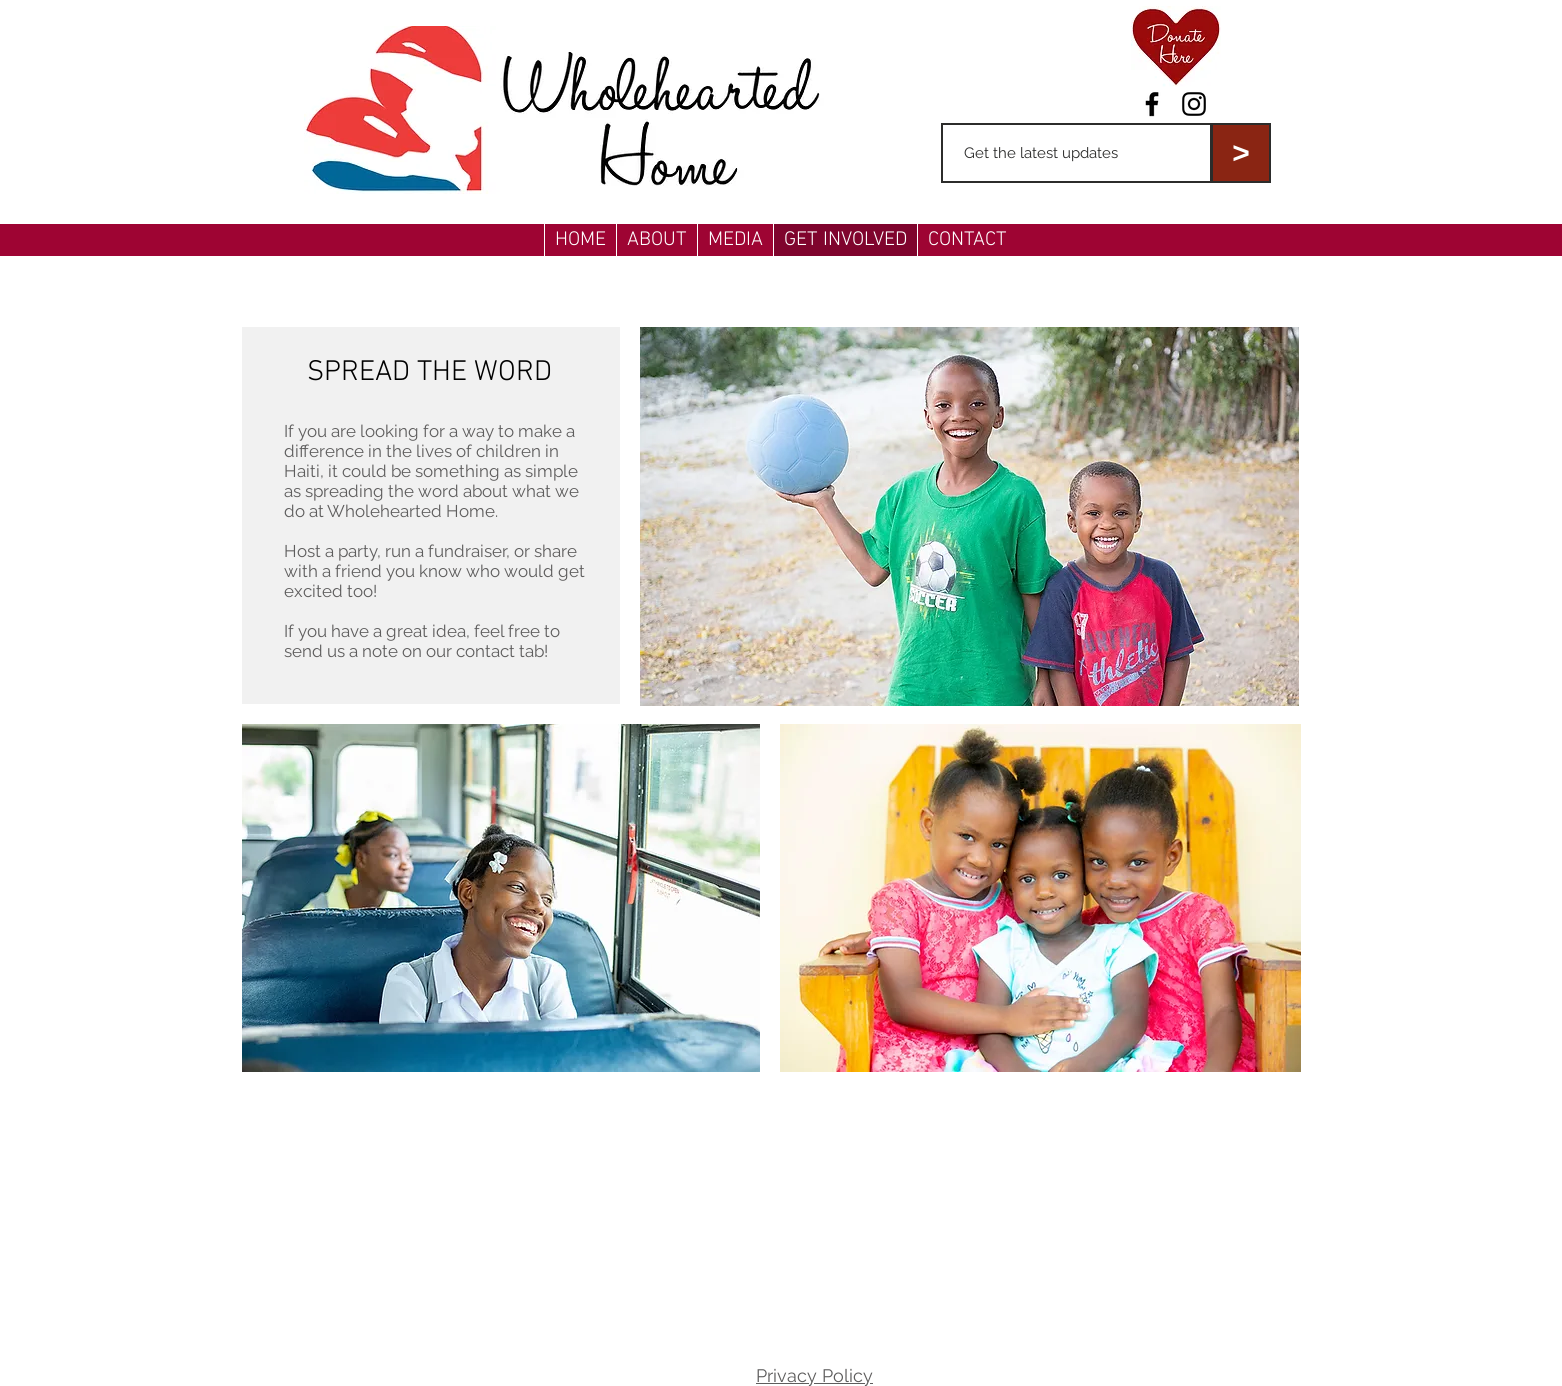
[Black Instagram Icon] (1194, 104)
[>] (1241, 153)
